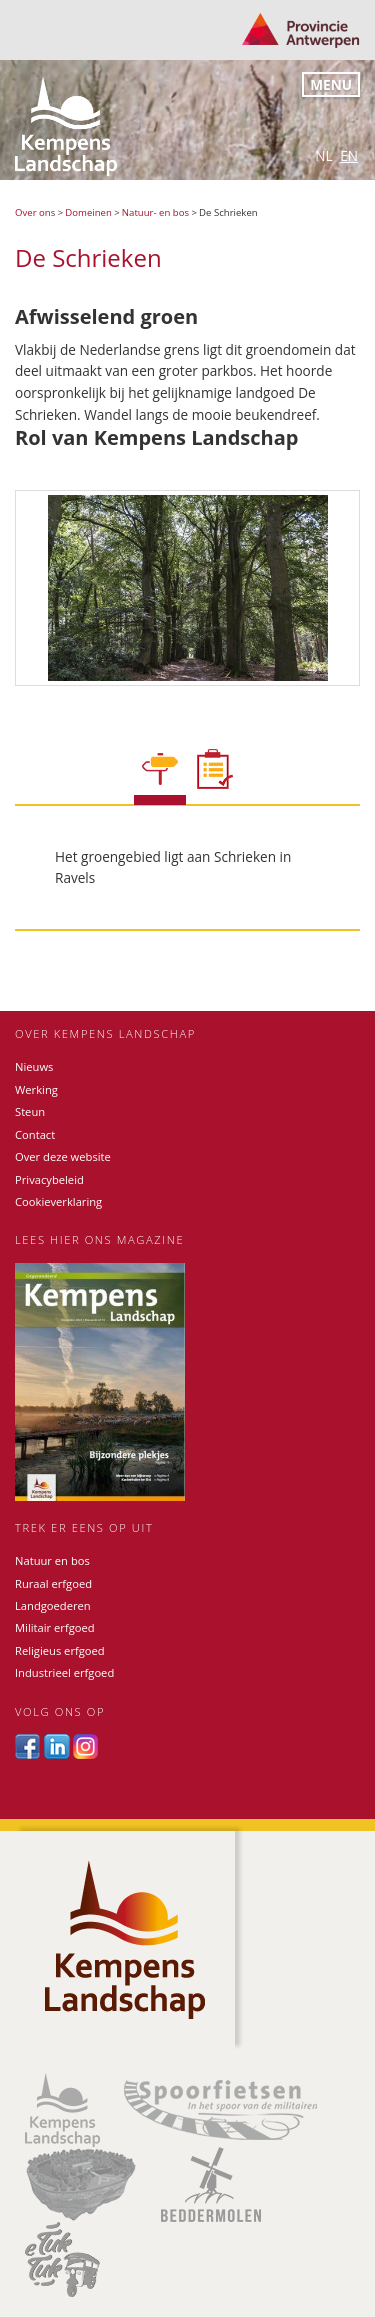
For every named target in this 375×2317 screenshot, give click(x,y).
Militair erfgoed (55, 1627)
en (349, 155)
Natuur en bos (52, 1560)
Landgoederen (53, 1605)
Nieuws (34, 1066)
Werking (36, 1089)
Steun (30, 1111)
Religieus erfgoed (60, 1650)
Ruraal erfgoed (53, 1583)
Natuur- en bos (155, 212)
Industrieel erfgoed (64, 1672)
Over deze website (63, 1156)
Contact (35, 1134)
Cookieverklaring (58, 1201)
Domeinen (88, 212)
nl (323, 155)
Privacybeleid (49, 1179)
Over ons (35, 212)
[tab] (160, 778)
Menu (331, 84)
